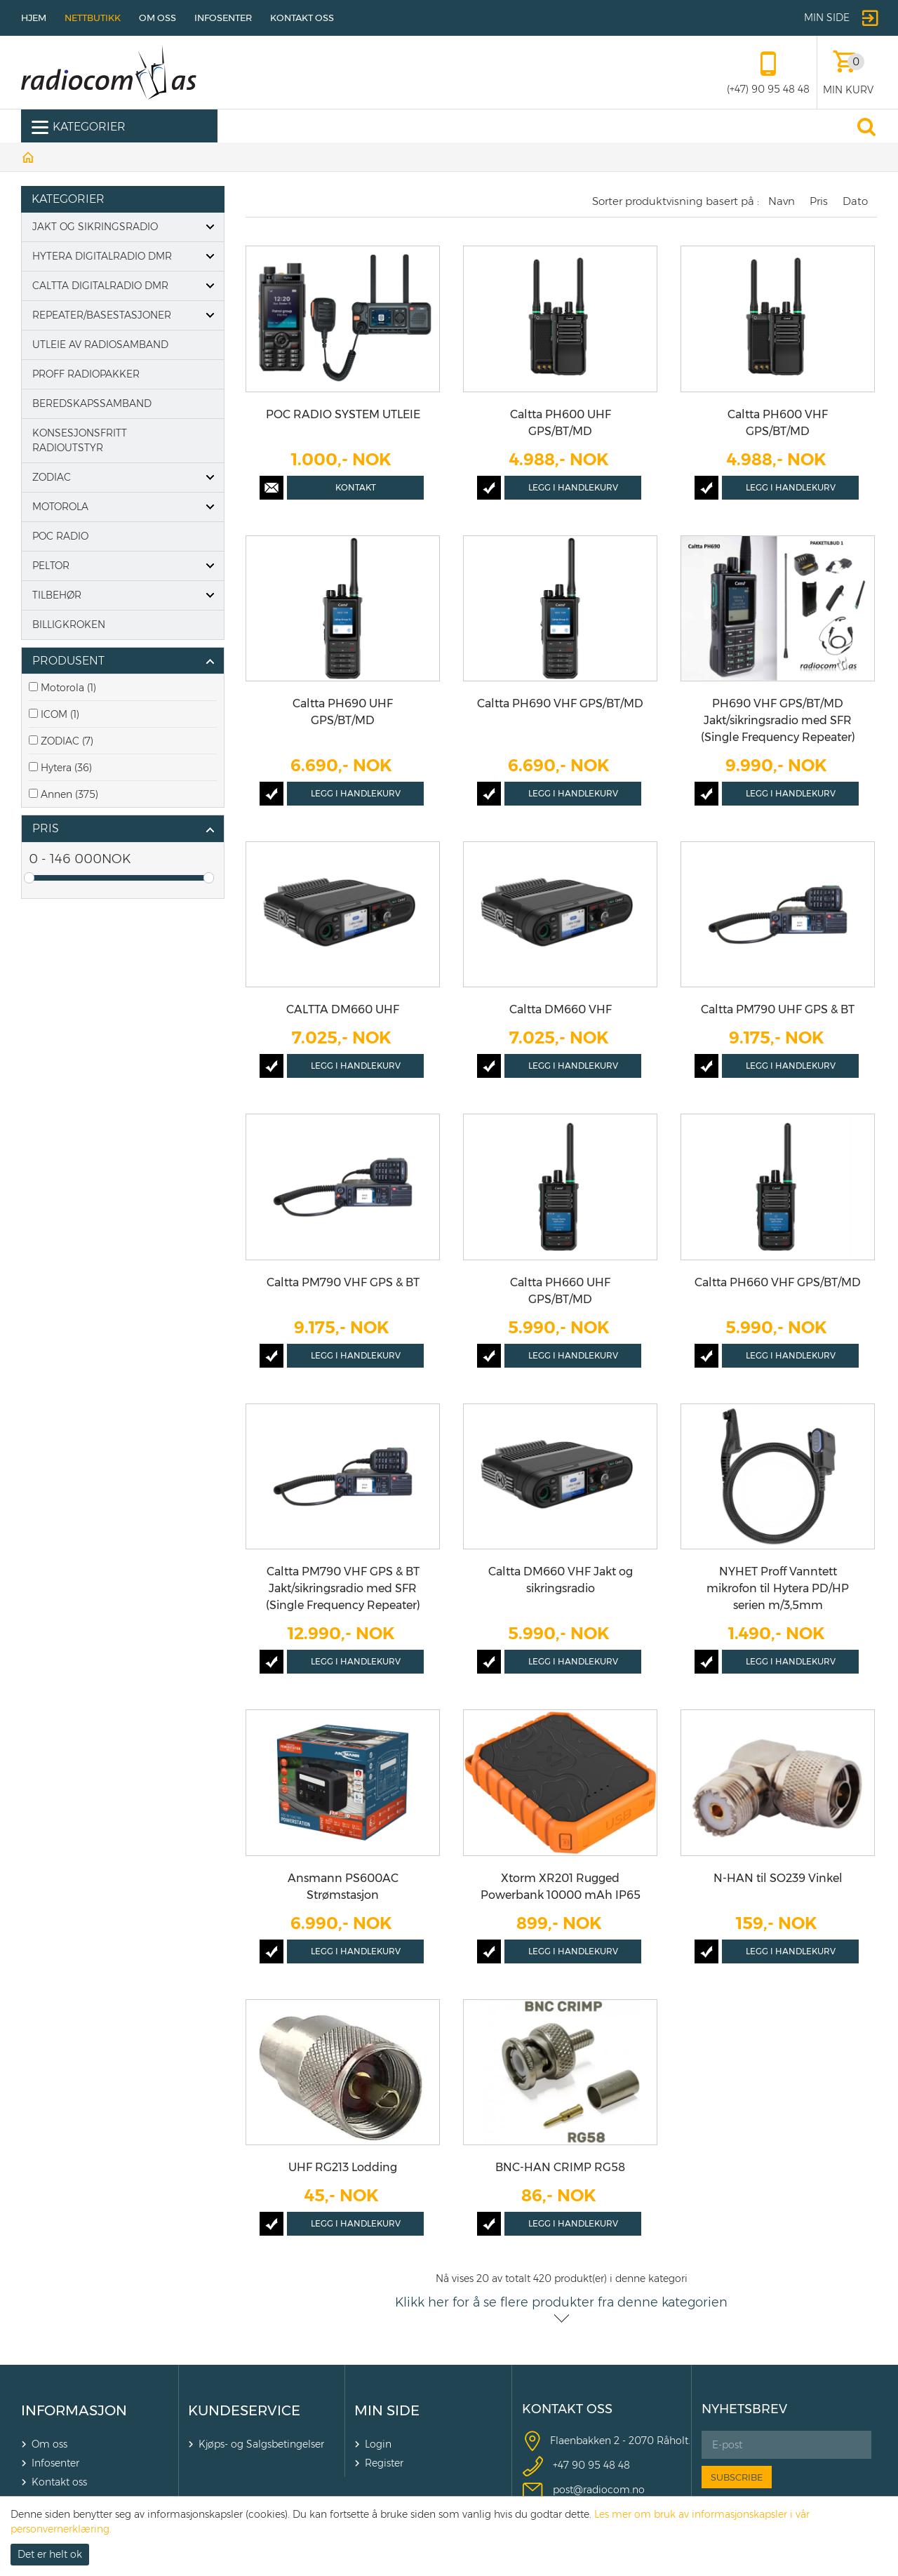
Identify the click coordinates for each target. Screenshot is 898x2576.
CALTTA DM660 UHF (342, 1009)
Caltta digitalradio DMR (100, 285)
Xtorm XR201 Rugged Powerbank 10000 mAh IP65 (561, 1886)
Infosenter (223, 17)
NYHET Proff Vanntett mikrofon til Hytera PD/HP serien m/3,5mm (777, 1588)
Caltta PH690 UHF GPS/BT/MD (343, 712)
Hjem (33, 17)
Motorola (60, 506)
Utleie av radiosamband (100, 344)
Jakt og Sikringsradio (95, 226)
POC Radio (60, 536)
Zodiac (51, 477)
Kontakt (355, 487)
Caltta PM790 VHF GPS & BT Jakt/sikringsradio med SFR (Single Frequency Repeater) (343, 1588)
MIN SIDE (387, 2410)
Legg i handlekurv (573, 487)
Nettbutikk (93, 17)
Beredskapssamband (92, 403)
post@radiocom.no (599, 2489)
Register (384, 2463)
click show (210, 661)
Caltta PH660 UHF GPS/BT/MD (560, 1291)
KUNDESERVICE (244, 2410)
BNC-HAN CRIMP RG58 (560, 2167)
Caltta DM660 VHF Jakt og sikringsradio (560, 1580)
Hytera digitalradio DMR (102, 256)
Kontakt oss (302, 17)
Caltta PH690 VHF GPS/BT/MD (560, 703)
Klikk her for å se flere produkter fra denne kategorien (561, 2302)
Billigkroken (68, 624)
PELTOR (50, 565)
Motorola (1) (68, 687)
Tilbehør (56, 595)
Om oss (157, 17)
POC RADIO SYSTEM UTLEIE (343, 414)
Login (378, 2444)
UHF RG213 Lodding (342, 2167)
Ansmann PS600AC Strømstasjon (343, 1886)
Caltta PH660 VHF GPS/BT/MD (778, 1282)
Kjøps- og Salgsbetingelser (261, 2444)
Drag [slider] (29, 877)
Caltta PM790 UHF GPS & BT (778, 1009)
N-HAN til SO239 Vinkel (778, 1878)
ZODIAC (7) (67, 741)
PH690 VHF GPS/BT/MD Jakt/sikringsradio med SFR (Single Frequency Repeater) (778, 720)
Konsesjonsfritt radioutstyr (79, 440)
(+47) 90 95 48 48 (768, 89)
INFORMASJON (74, 2410)
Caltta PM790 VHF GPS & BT (343, 1282)
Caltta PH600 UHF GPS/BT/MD (560, 423)
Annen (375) (69, 794)
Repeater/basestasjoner (101, 315)
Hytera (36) (66, 767)
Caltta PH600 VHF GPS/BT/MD (778, 423)
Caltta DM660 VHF (560, 1009)
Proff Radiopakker (86, 374)
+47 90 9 (573, 2465)
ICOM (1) (60, 714)
